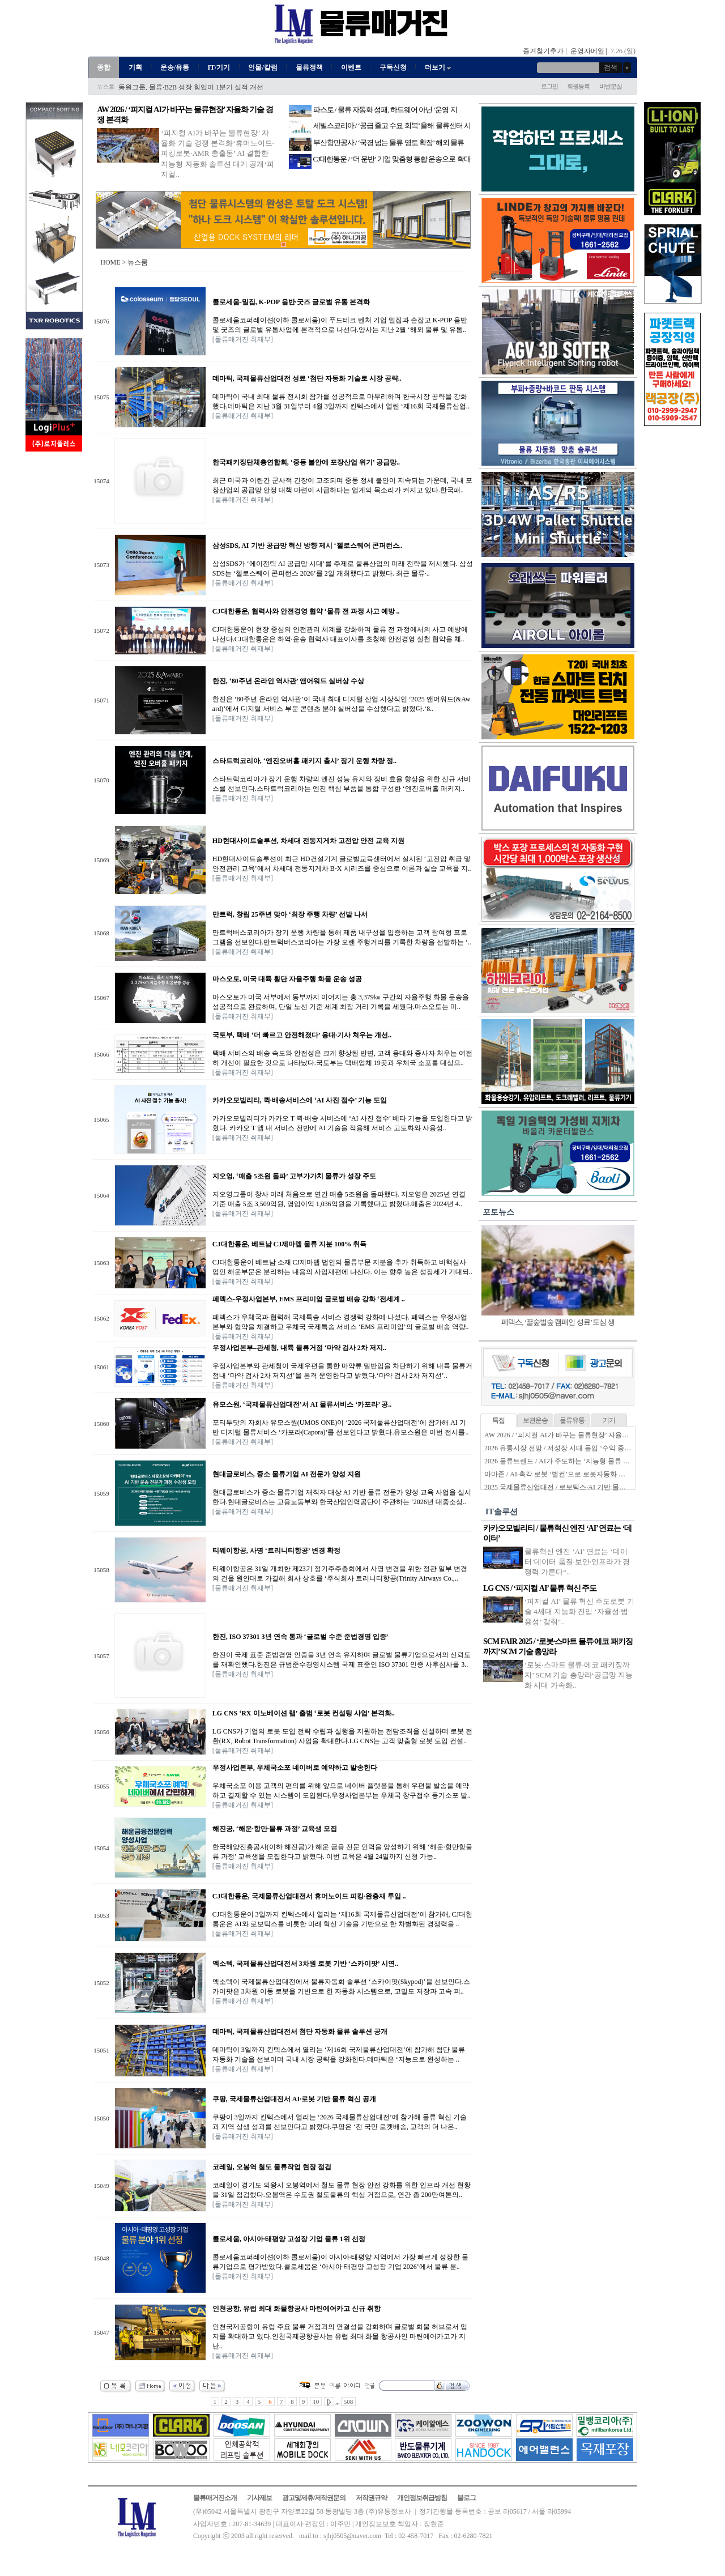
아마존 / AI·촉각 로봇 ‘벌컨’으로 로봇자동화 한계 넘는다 (569, 1474)
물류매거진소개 (215, 2498)
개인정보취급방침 (422, 2498)
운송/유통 (174, 67)
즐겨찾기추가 (543, 51)
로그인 (549, 86)
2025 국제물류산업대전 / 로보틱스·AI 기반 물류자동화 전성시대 (579, 1487)
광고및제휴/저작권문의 (314, 2498)
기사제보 (259, 2498)
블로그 (466, 2498)
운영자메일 (587, 51)
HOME (110, 262)
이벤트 (351, 67)
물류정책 (309, 67)
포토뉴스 (498, 1212)
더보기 (439, 67)
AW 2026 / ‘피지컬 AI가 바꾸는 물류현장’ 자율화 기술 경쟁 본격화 (582, 1435)
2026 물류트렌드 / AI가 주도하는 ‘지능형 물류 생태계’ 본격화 (575, 1461)
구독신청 (393, 67)
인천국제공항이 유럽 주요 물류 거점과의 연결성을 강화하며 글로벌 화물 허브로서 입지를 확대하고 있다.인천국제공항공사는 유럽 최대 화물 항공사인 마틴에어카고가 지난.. (339, 2336)
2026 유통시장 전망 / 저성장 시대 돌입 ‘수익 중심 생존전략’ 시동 (580, 1448)
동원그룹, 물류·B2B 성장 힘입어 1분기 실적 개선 (190, 87)
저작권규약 (371, 2498)
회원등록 (578, 86)
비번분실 (610, 86)
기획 (135, 67)
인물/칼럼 (262, 67)
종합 (103, 67)
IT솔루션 (501, 1512)
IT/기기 (218, 67)
